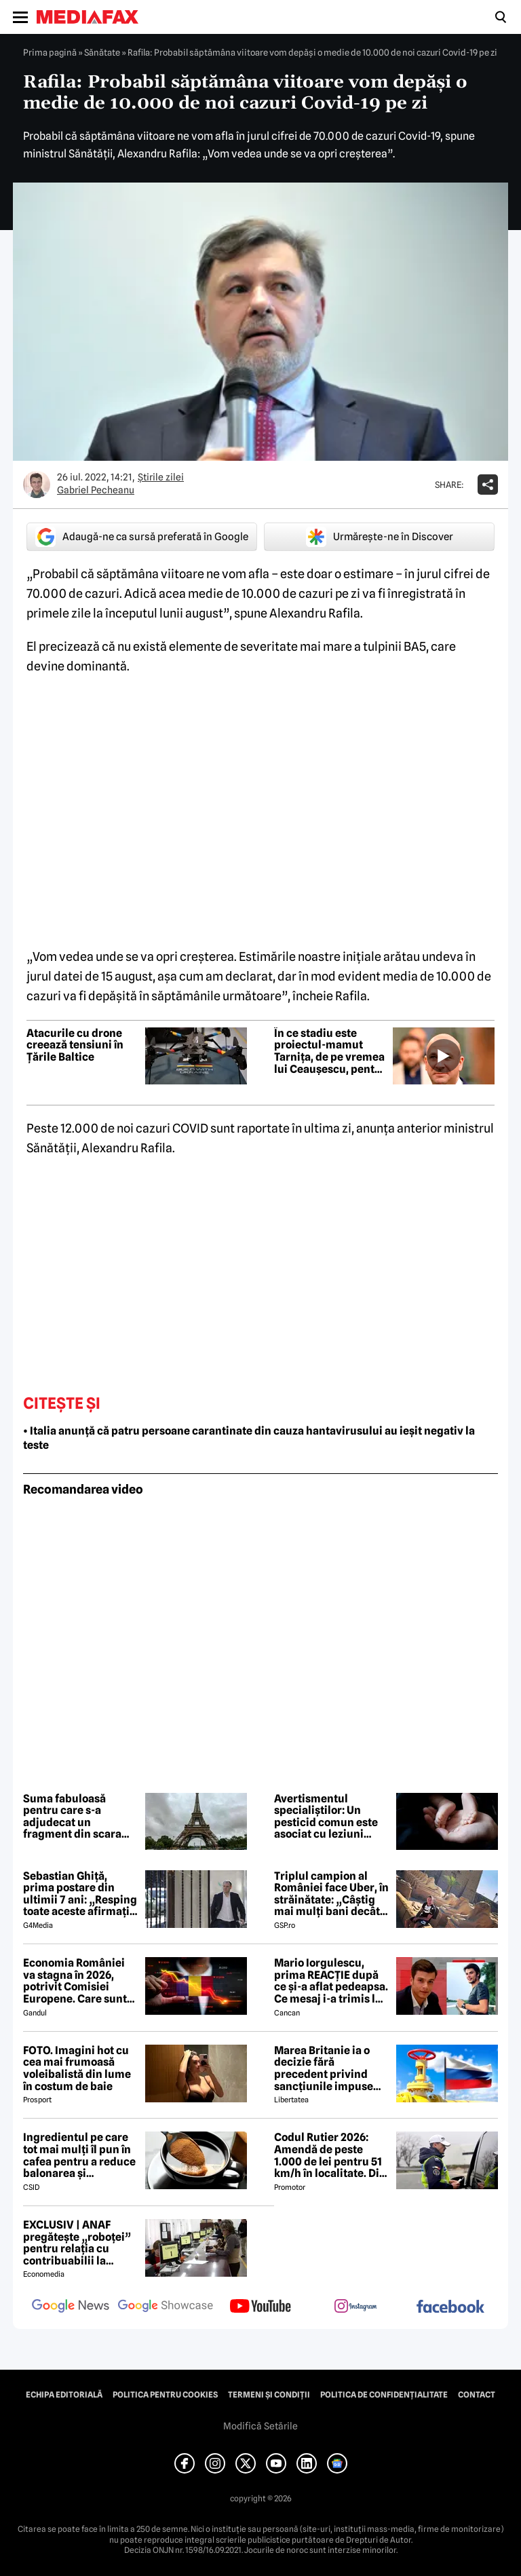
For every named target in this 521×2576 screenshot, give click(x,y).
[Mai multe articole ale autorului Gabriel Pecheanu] (36, 484)
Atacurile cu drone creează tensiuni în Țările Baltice (74, 1045)
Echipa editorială (64, 2395)
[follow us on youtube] (260, 2307)
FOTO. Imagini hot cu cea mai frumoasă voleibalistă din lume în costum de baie (77, 2068)
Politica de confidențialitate (384, 2395)
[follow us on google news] (70, 2307)
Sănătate (102, 52)
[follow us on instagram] (355, 2307)
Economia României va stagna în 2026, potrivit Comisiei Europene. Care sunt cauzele (75, 1981)
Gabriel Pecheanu (95, 490)
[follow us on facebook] (450, 2307)
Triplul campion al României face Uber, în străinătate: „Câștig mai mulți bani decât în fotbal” (331, 1894)
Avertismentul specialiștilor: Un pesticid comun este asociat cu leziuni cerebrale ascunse (326, 1816)
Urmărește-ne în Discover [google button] (379, 537)
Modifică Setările (260, 2426)
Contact (476, 2395)
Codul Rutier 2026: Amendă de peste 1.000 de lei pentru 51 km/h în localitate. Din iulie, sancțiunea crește (330, 2155)
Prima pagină (50, 52)
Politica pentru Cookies (165, 2395)
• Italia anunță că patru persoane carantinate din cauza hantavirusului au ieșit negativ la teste (249, 1438)
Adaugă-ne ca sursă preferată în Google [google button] (141, 537)
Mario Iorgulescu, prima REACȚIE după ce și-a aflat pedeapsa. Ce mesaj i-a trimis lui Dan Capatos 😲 (331, 1981)
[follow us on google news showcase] (165, 2307)
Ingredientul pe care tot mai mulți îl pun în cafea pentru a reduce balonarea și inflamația (79, 2155)
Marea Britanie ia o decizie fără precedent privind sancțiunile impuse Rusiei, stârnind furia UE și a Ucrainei (328, 2068)
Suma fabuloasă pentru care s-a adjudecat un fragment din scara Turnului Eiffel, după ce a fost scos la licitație (75, 1816)
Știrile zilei (161, 477)
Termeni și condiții (269, 2395)
